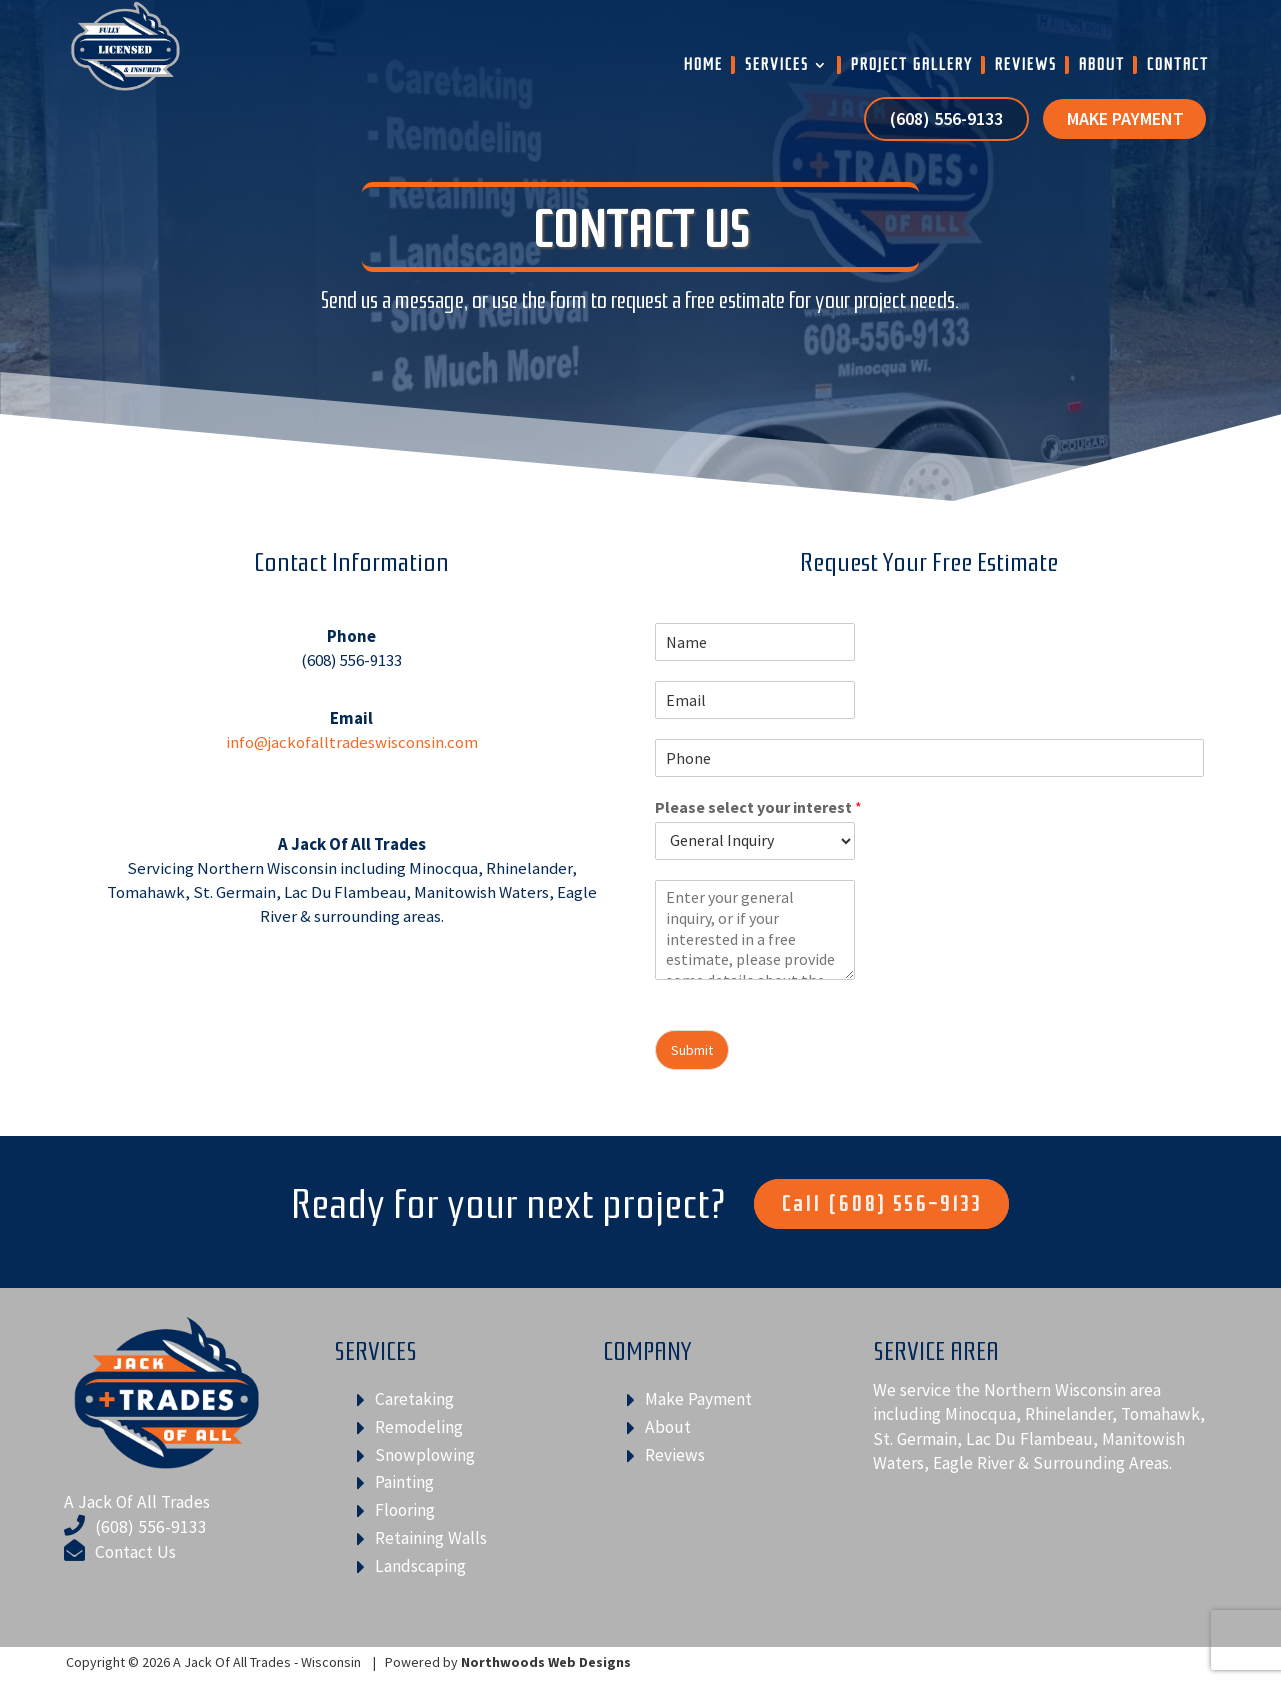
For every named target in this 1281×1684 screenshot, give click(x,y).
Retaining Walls (431, 1538)
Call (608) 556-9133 (881, 1204)
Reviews (1026, 65)
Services (777, 65)
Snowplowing (425, 1455)
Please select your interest (758, 807)
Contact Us (135, 1552)
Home (703, 65)
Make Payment (1125, 120)
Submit (692, 1050)
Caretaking (414, 1399)
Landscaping (420, 1566)
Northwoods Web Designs (546, 1662)
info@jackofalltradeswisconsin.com (352, 742)
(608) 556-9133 (946, 120)
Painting (404, 1482)
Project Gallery (912, 65)
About (1102, 65)
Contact (1178, 65)
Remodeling (419, 1427)
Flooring (405, 1510)
